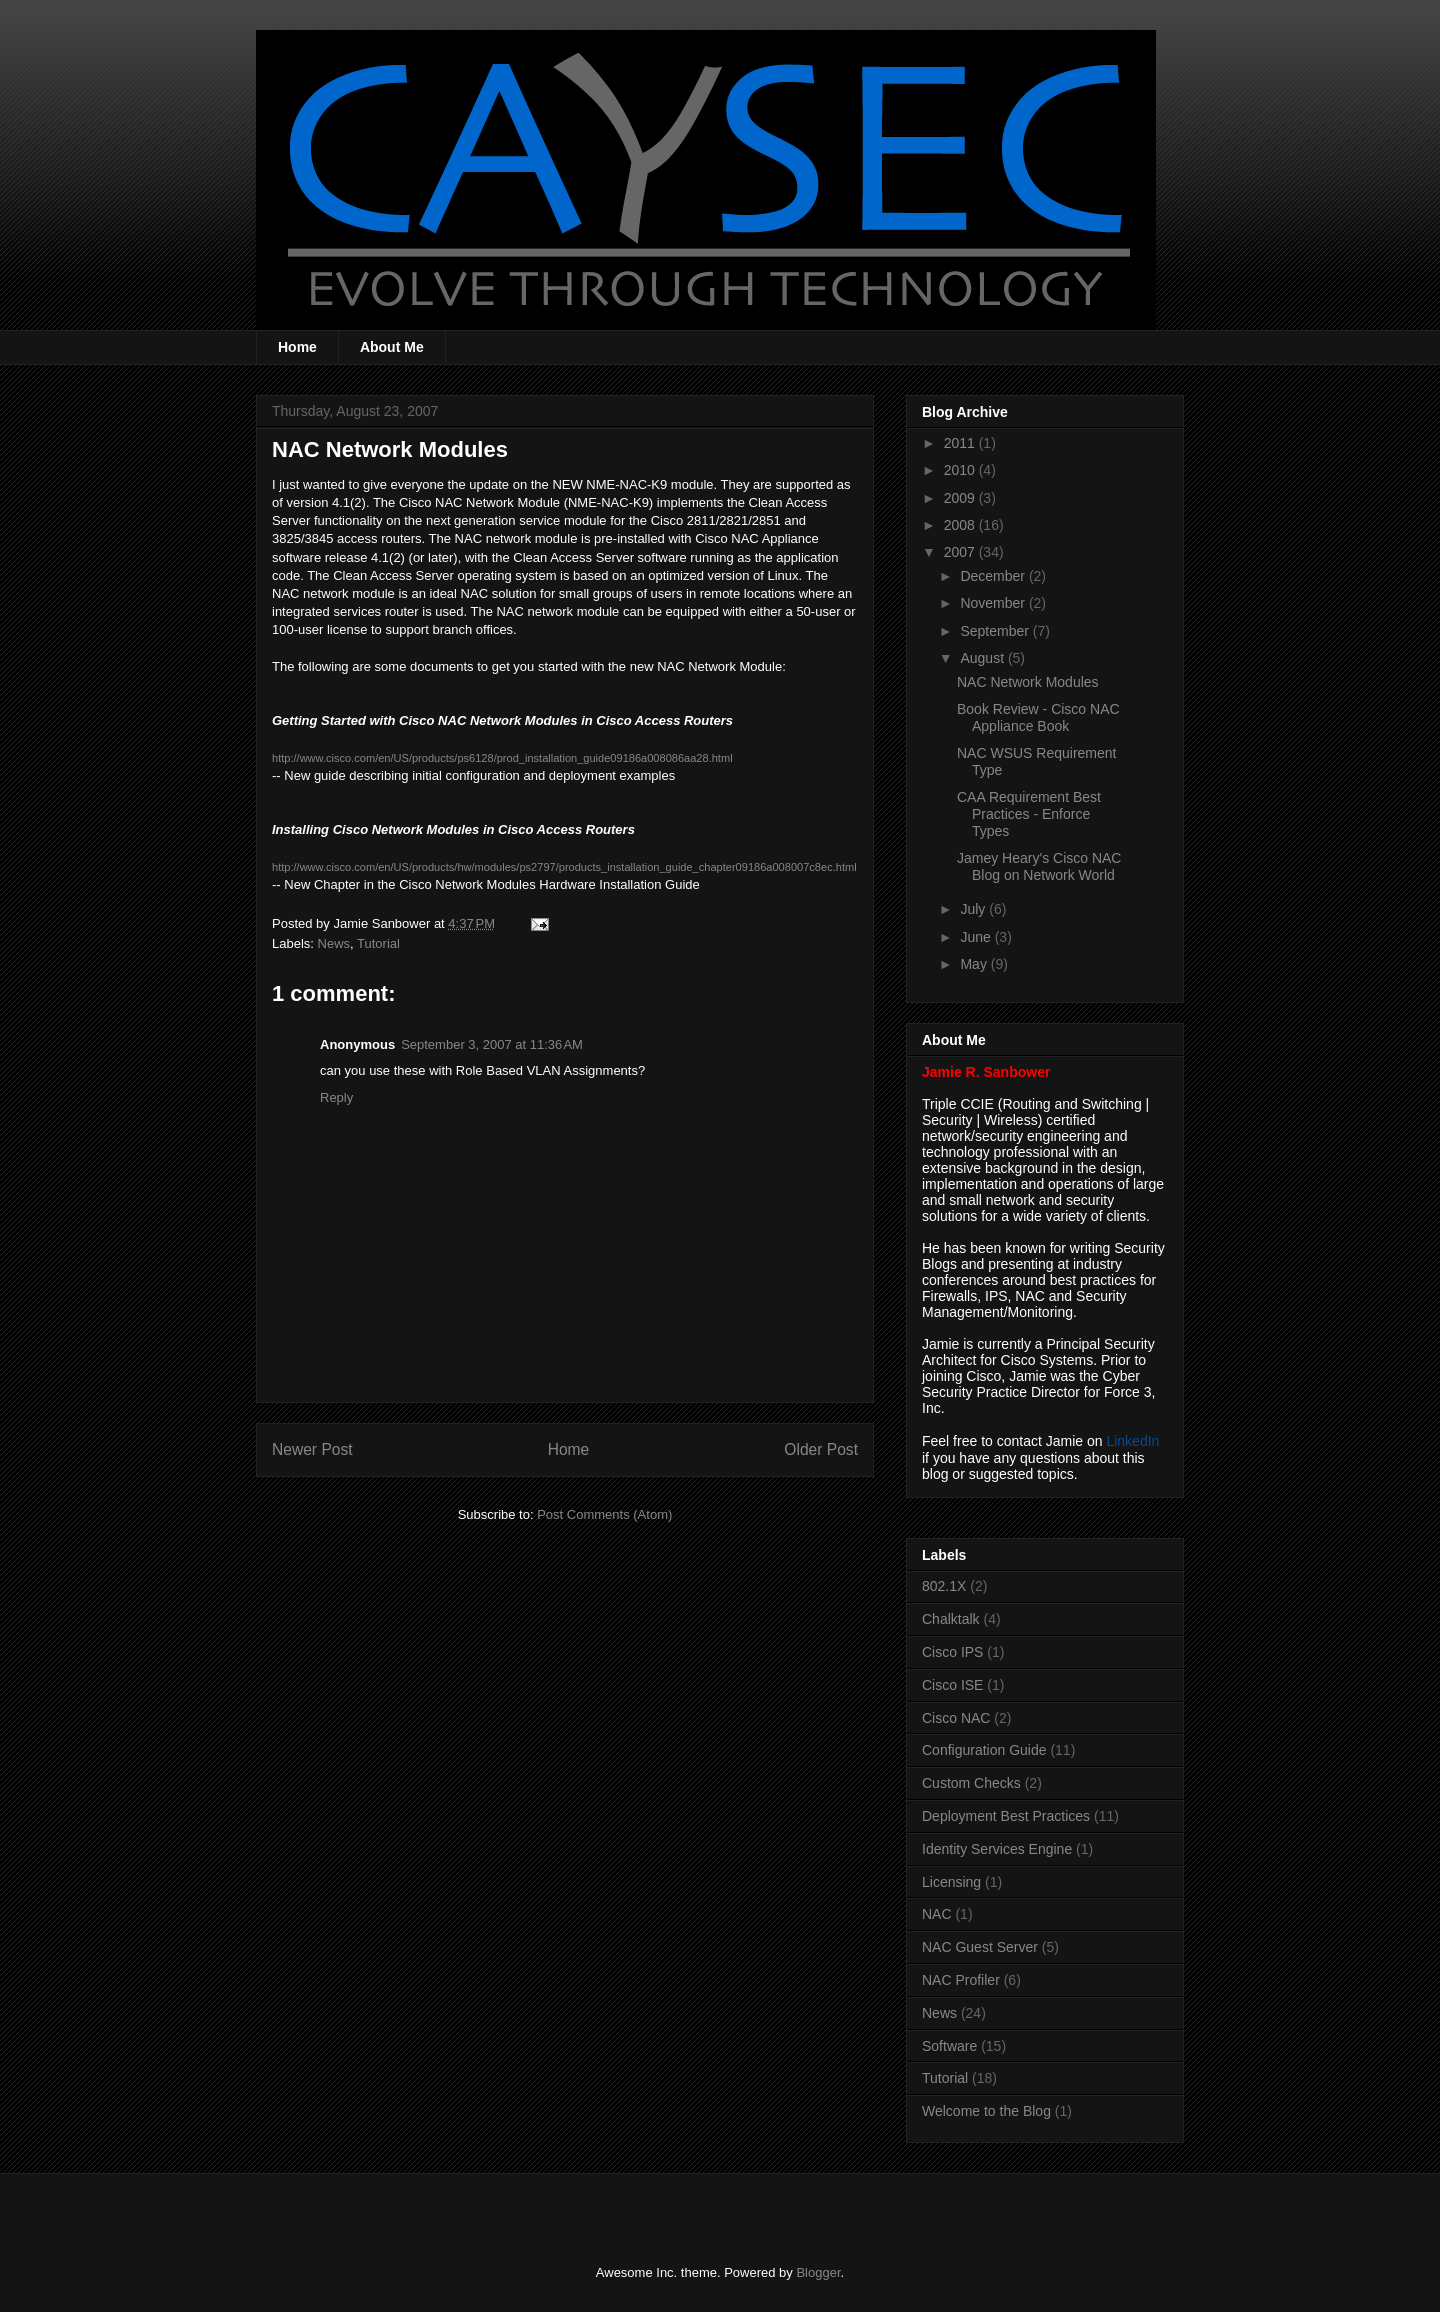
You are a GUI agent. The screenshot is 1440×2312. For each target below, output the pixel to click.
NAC (937, 1914)
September (996, 631)
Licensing (951, 1882)
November (994, 603)
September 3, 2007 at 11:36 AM (492, 1044)
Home (297, 347)
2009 (961, 498)
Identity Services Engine (997, 1849)
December (994, 576)
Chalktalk (951, 1619)
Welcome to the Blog (986, 2111)
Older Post (821, 1449)
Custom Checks (971, 1783)
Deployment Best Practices (1006, 1816)
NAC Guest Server (980, 1947)
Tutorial (378, 943)
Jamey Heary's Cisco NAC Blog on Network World (1039, 866)
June (977, 937)
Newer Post (312, 1449)
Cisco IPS (952, 1652)
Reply (336, 1097)
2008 (961, 525)
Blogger (818, 2272)
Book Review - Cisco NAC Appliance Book (1038, 717)
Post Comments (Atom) (604, 1514)
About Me (392, 347)
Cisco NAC (956, 1718)
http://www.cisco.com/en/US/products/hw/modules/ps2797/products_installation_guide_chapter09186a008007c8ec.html (564, 867)
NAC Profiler (961, 1980)
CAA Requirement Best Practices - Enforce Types (1029, 814)
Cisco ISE (952, 1685)
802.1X (944, 1586)
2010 (961, 470)
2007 (961, 552)
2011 (961, 443)
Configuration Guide (984, 1750)
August (983, 658)
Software (949, 2046)
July (974, 909)
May (975, 964)
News (334, 943)
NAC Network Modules (1028, 682)
